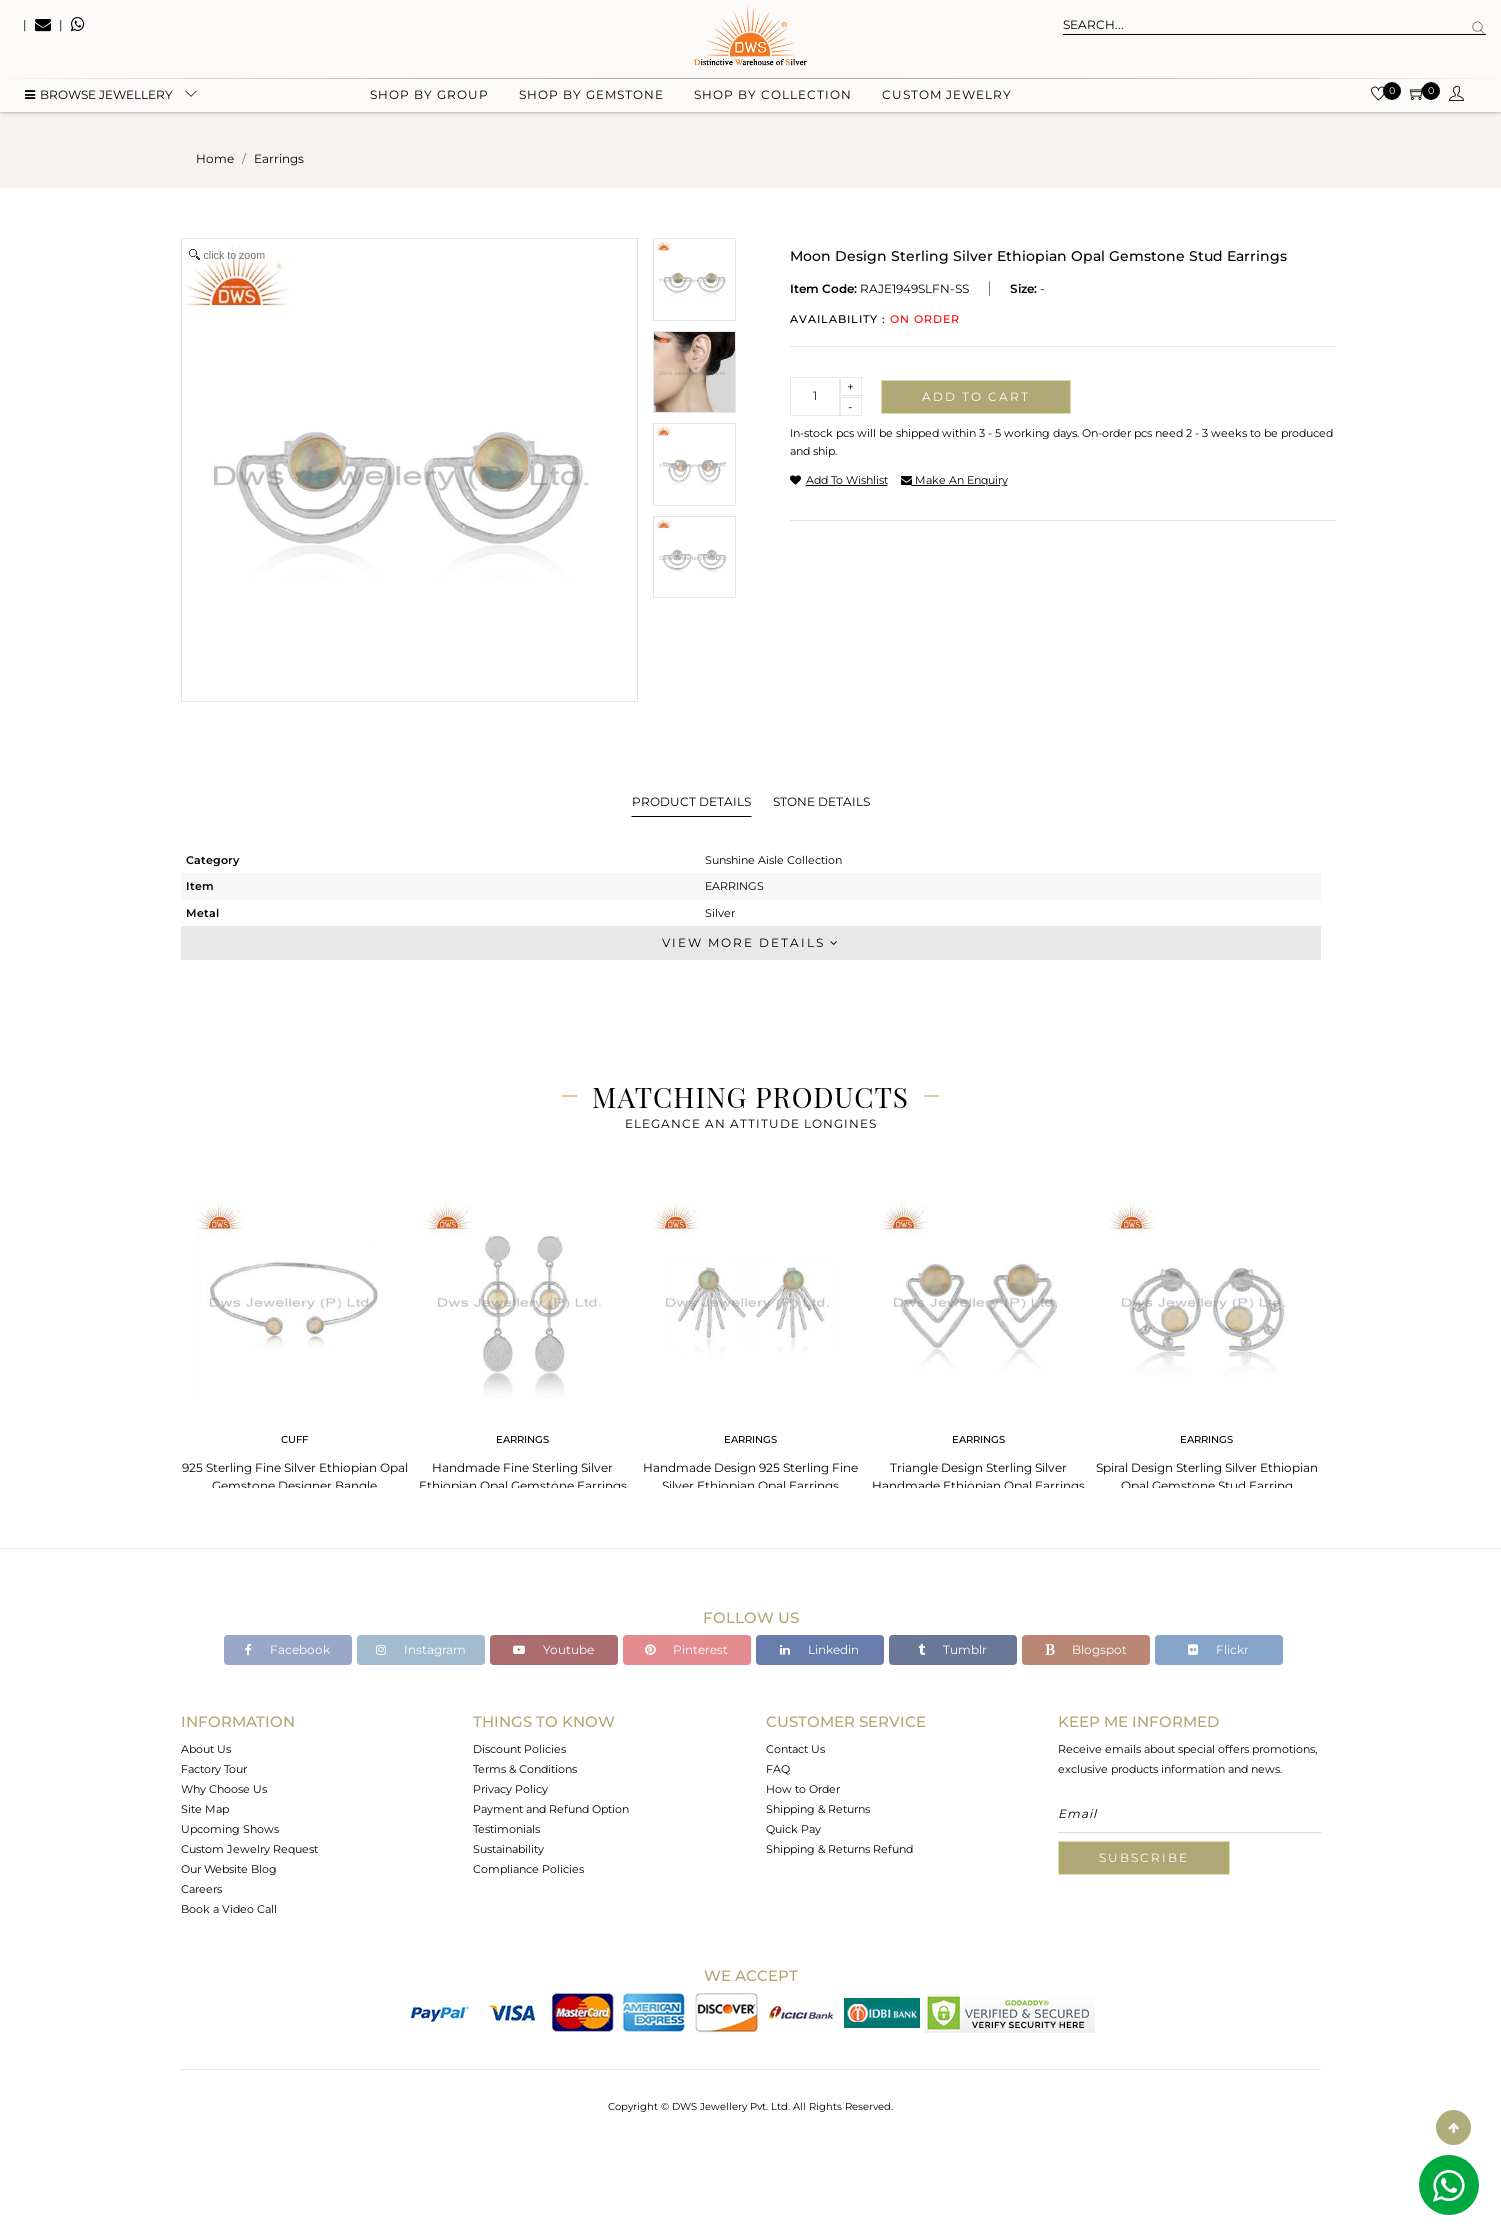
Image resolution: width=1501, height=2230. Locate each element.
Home (215, 158)
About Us (206, 1749)
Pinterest (686, 1649)
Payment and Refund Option (551, 1809)
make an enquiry (954, 480)
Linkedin (819, 1649)
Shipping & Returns (818, 1809)
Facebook (287, 1649)
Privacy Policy (510, 1789)
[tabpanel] (295, 1340)
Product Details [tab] (691, 801)
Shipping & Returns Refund (839, 1849)
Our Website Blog (229, 1869)
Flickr (1218, 1649)
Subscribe (1144, 1857)
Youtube (553, 1649)
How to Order (803, 1789)
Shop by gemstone (591, 100)
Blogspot (1086, 1649)
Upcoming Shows (230, 1829)
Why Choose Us (224, 1789)
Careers (201, 1889)
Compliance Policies (528, 1869)
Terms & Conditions (525, 1769)
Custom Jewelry (947, 100)
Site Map (205, 1809)
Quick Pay (793, 1829)
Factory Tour (214, 1769)
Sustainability (508, 1849)
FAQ (778, 1769)
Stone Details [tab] (821, 801)
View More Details (751, 942)
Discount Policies (519, 1749)
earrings (279, 158)
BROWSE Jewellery (99, 100)
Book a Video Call (229, 1909)
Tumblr (952, 1649)
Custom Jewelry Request (249, 1849)
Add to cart (976, 396)
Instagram (421, 1649)
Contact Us (795, 1749)
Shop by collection (773, 100)
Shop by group (429, 100)
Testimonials (506, 1829)
